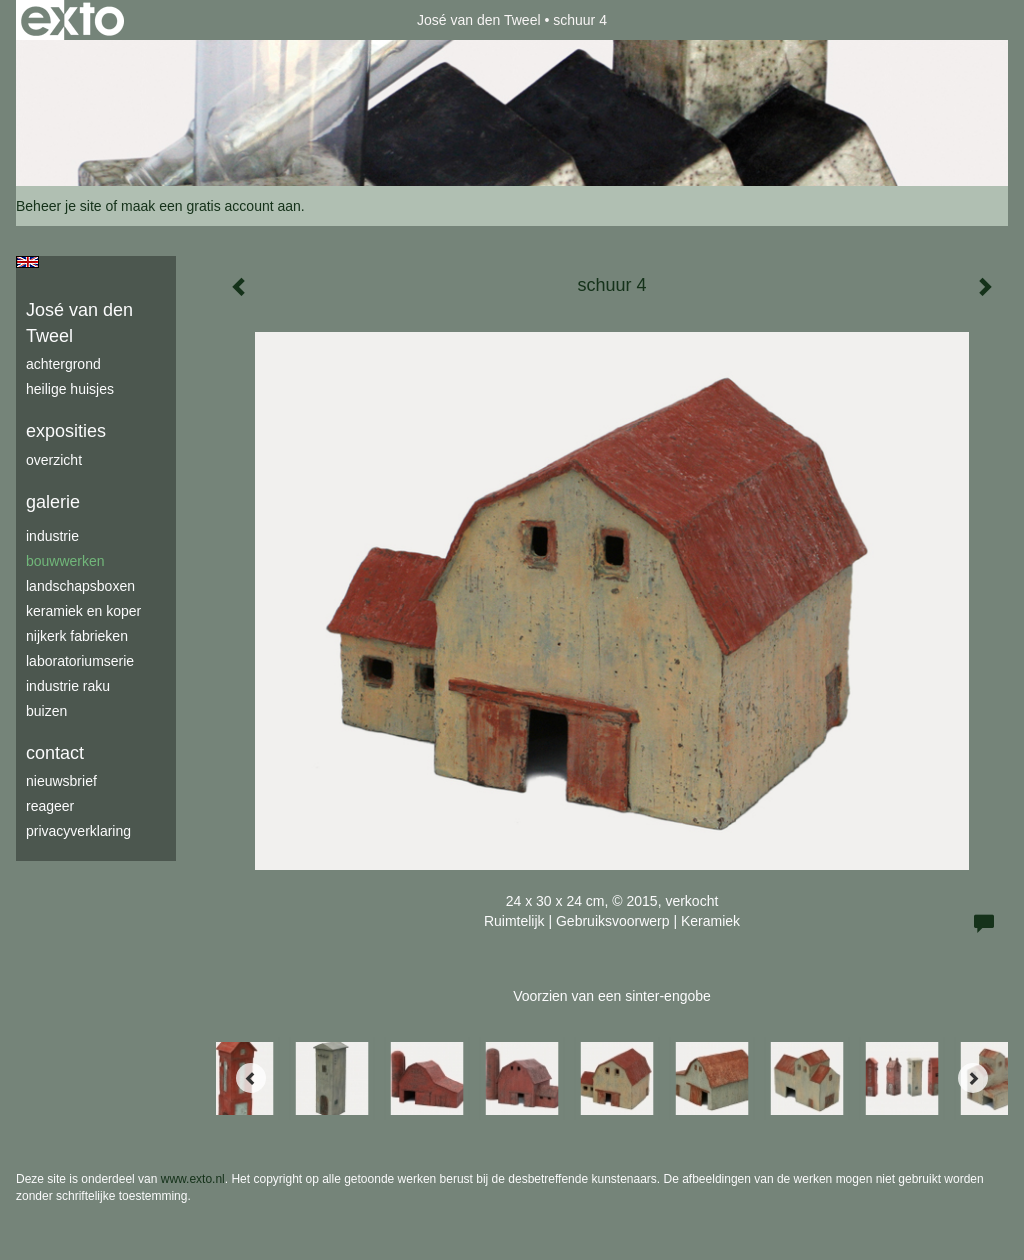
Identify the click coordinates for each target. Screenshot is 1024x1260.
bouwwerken (65, 561)
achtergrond (63, 364)
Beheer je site (59, 206)
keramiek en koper (83, 611)
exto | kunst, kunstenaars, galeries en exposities (72, 20)
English (27, 262)
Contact (55, 753)
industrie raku (68, 686)
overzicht (54, 460)
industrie (52, 536)
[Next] (973, 1078)
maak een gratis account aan (211, 206)
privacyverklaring (78, 831)
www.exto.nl (193, 1179)
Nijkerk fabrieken (77, 636)
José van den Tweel (479, 20)
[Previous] (251, 1078)
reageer (50, 806)
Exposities (66, 431)
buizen (46, 711)
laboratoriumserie (80, 661)
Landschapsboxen (80, 586)
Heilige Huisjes (70, 389)
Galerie (53, 502)
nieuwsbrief (61, 781)
